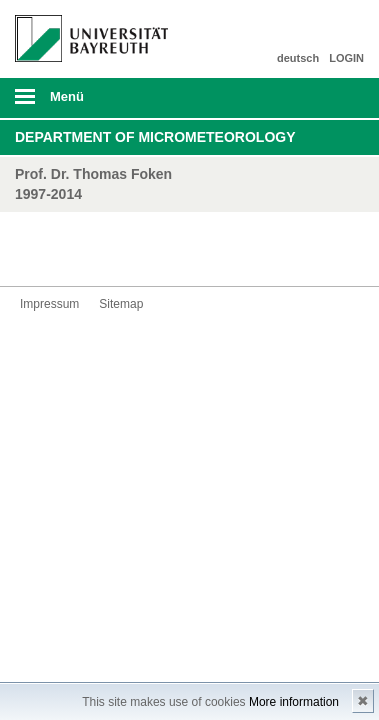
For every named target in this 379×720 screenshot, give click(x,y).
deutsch (298, 58)
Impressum (49, 304)
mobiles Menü (84, 103)
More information (294, 702)
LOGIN (346, 58)
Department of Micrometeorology (155, 137)
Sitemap (121, 304)
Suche (330, 98)
